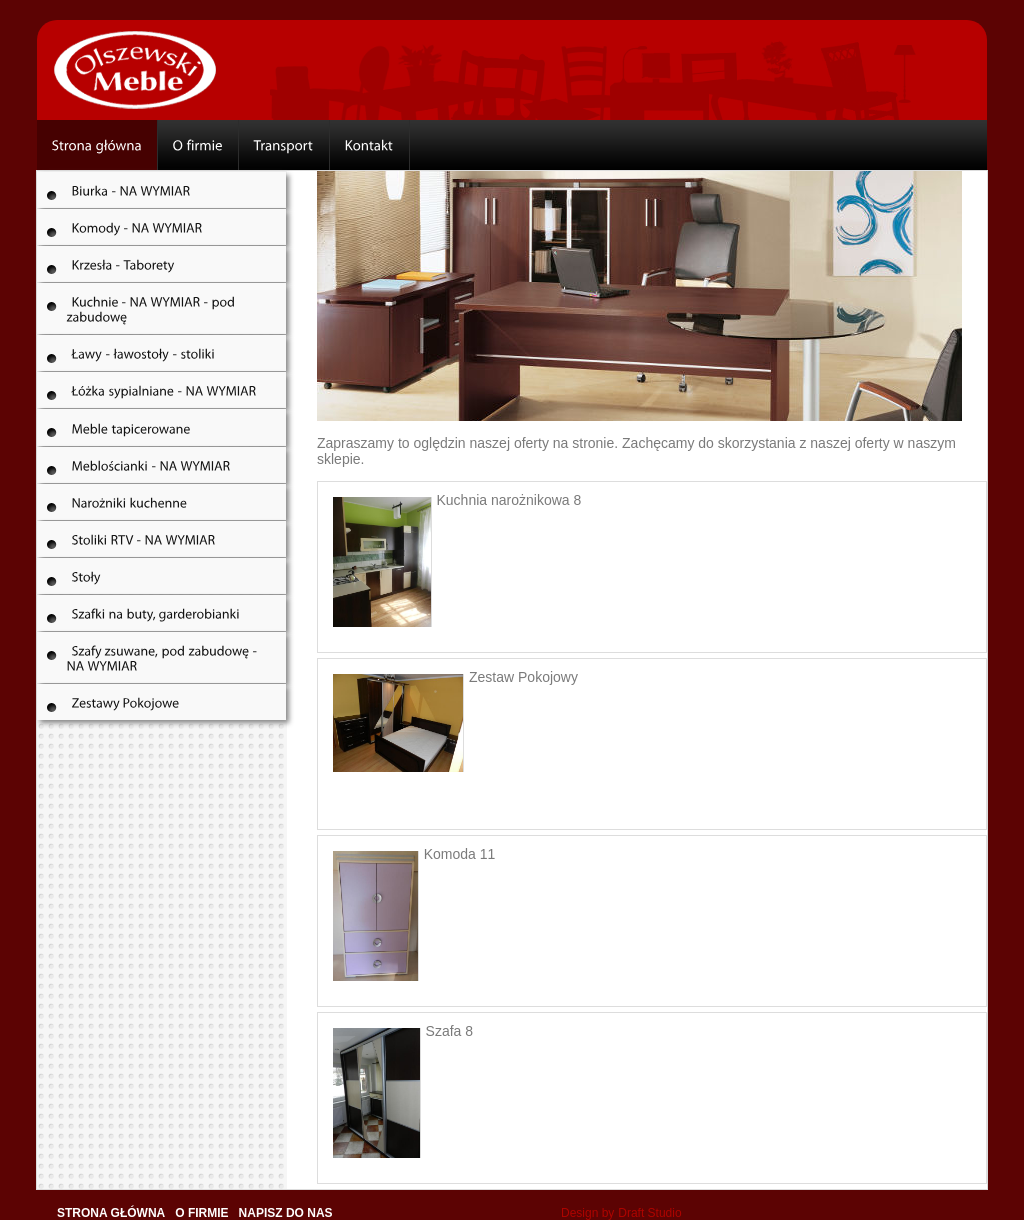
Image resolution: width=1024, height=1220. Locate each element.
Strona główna (111, 1213)
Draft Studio (649, 1213)
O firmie (201, 1213)
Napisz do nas (286, 1213)
